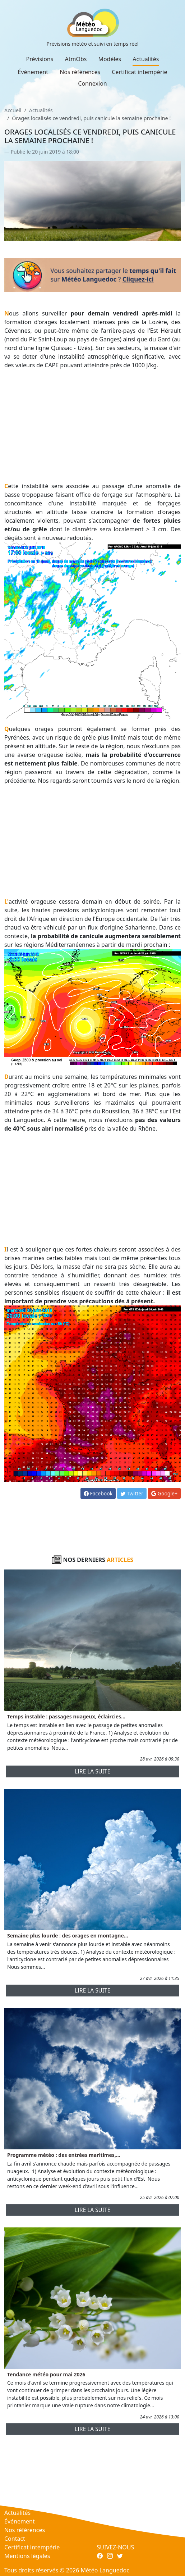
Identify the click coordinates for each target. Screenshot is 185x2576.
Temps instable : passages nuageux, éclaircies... (66, 1716)
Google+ (164, 1493)
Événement (33, 72)
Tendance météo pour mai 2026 (46, 2374)
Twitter (131, 1493)
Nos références (80, 72)
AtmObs (76, 59)
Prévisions (39, 59)
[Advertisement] (92, 425)
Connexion (92, 83)
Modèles (109, 59)
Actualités (146, 59)
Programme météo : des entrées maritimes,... (63, 2155)
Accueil (12, 110)
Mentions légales (27, 2556)
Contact (14, 2539)
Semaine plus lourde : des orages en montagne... (67, 1935)
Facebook (98, 1493)
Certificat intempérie (139, 72)
